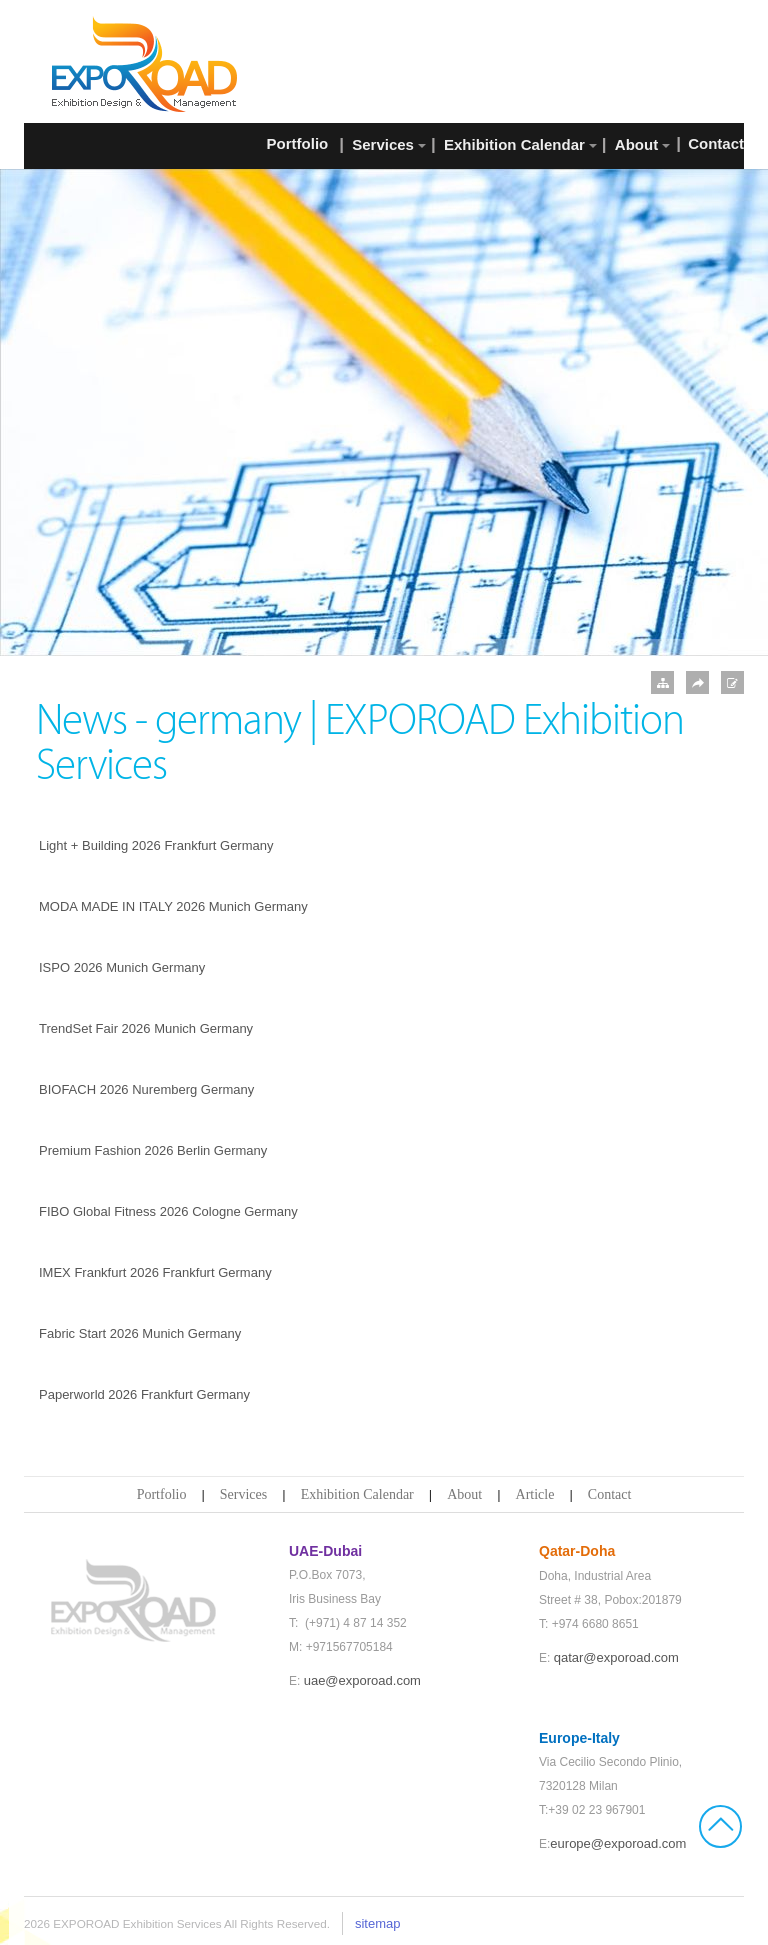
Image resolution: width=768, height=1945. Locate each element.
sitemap (378, 1923)
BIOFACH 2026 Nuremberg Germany (146, 1089)
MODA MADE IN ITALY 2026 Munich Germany (173, 906)
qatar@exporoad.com (616, 1657)
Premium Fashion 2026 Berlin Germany (153, 1150)
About (464, 1494)
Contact (610, 1494)
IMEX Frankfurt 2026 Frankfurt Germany (155, 1272)
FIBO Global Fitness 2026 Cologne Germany (168, 1211)
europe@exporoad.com (618, 1843)
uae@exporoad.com (362, 1680)
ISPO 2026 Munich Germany (122, 967)
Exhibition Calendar (357, 1494)
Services (243, 1494)
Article (535, 1494)
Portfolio (162, 1494)
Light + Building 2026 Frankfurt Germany (156, 845)
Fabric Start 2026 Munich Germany (140, 1333)
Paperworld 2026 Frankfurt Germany (144, 1394)
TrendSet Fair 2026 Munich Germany (146, 1028)
